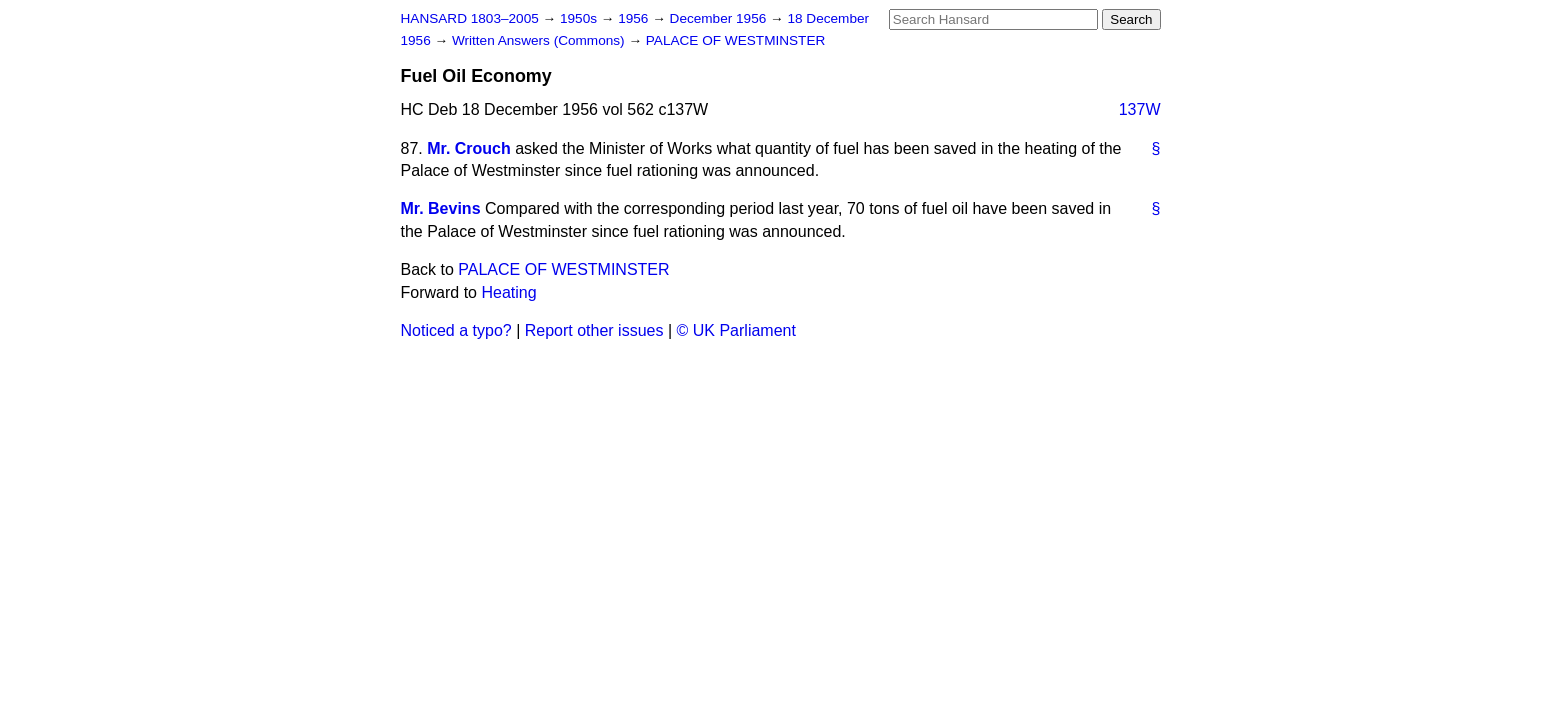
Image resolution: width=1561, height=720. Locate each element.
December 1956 (720, 18)
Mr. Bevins (441, 208)
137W (1140, 109)
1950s (580, 18)
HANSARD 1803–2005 (470, 18)
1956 (635, 18)
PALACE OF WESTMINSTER (736, 40)
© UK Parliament (736, 330)
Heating (508, 292)
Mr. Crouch (469, 148)
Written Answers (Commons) (540, 40)
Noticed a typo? (456, 330)
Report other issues (594, 330)
